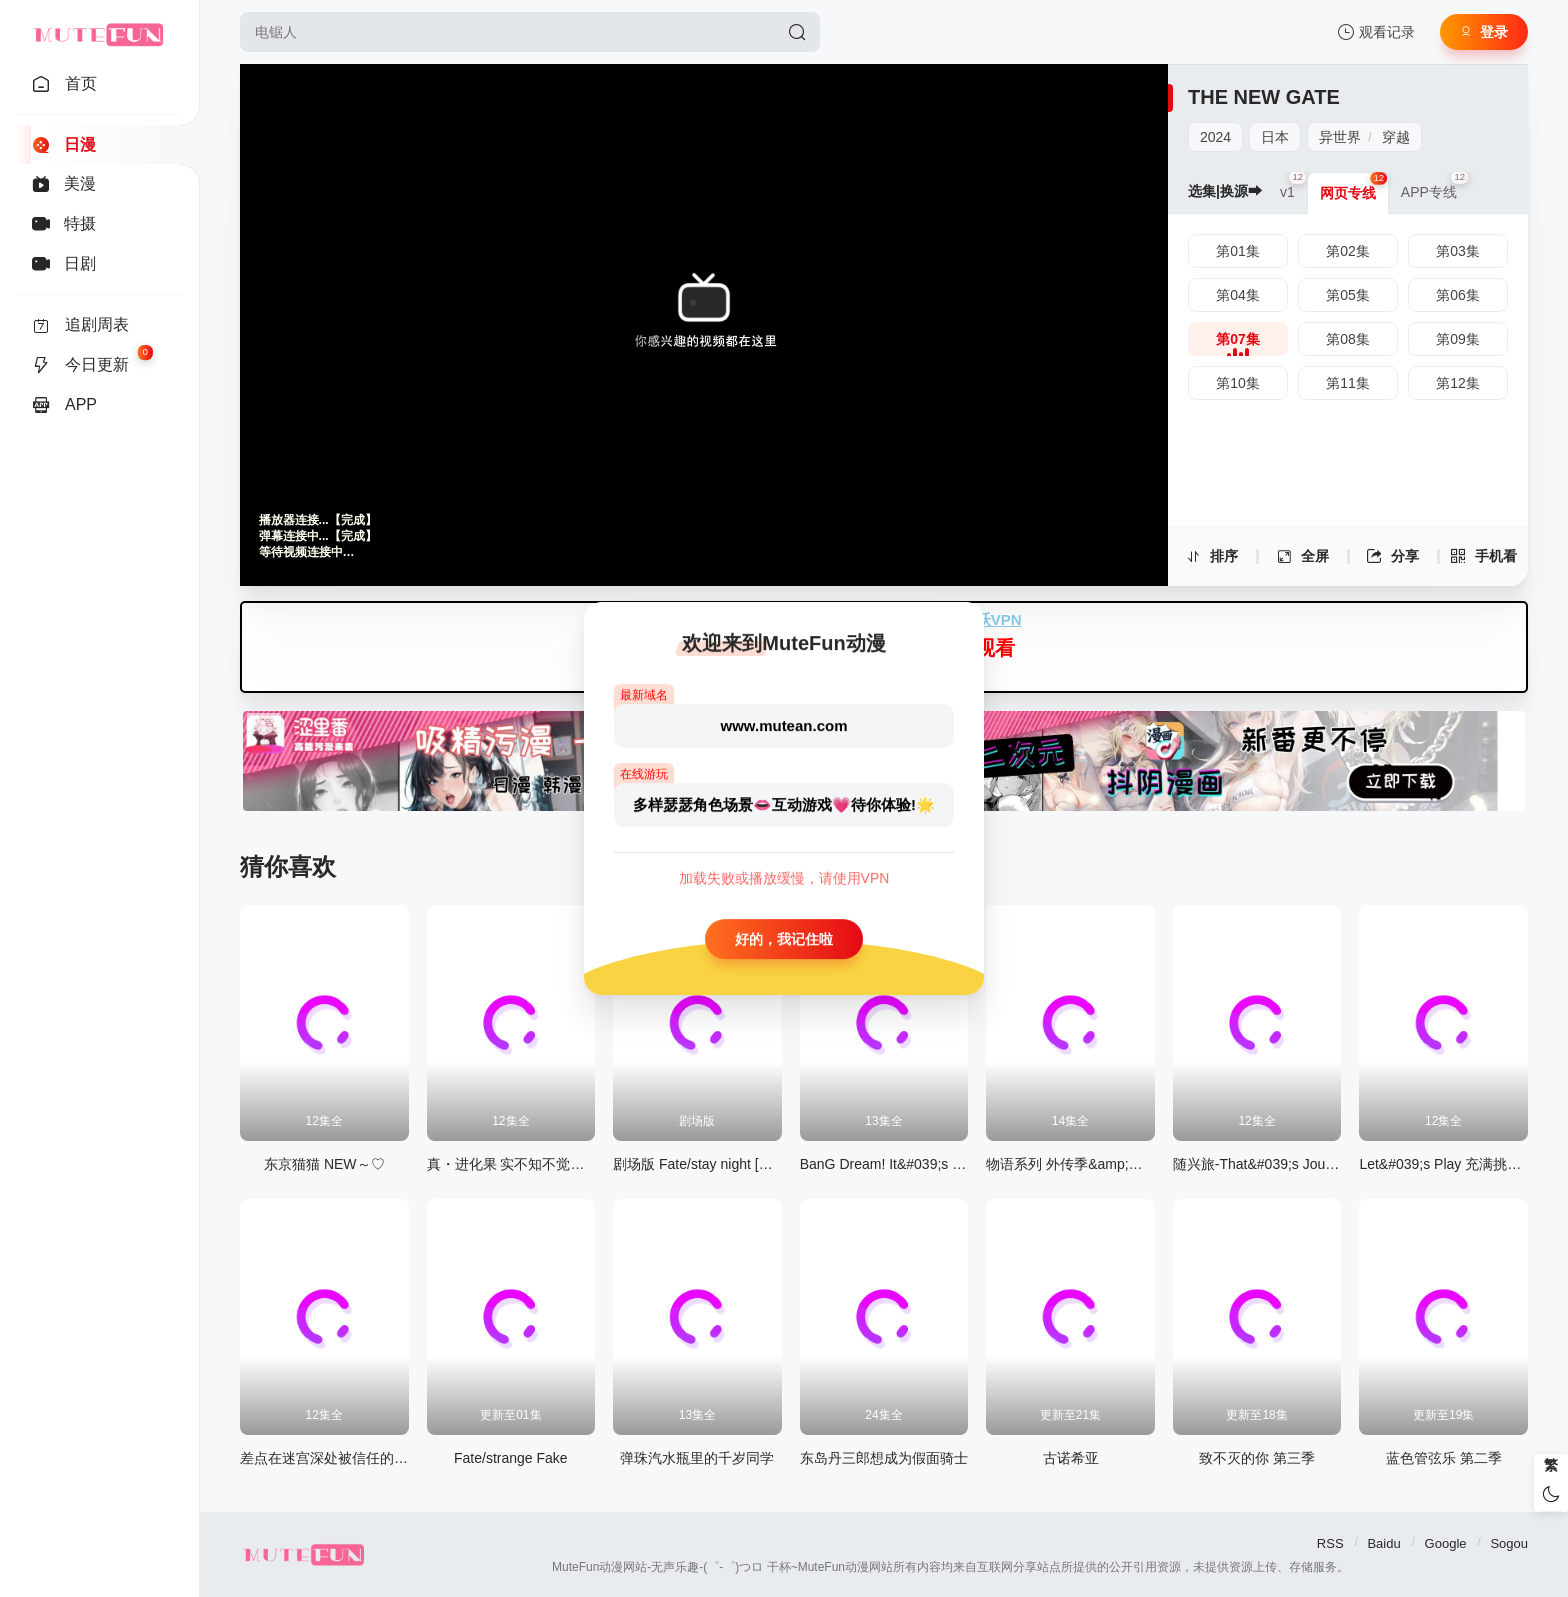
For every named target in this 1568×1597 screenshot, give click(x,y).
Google (1446, 1543)
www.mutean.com (784, 725)
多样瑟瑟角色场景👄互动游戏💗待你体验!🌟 (784, 804)
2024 (1215, 137)
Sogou (1509, 1543)
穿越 (1396, 137)
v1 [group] (1293, 186)
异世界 (1340, 137)
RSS (1330, 1543)
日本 (1275, 137)
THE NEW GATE (1264, 97)
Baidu (1383, 1543)
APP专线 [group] (1435, 186)
